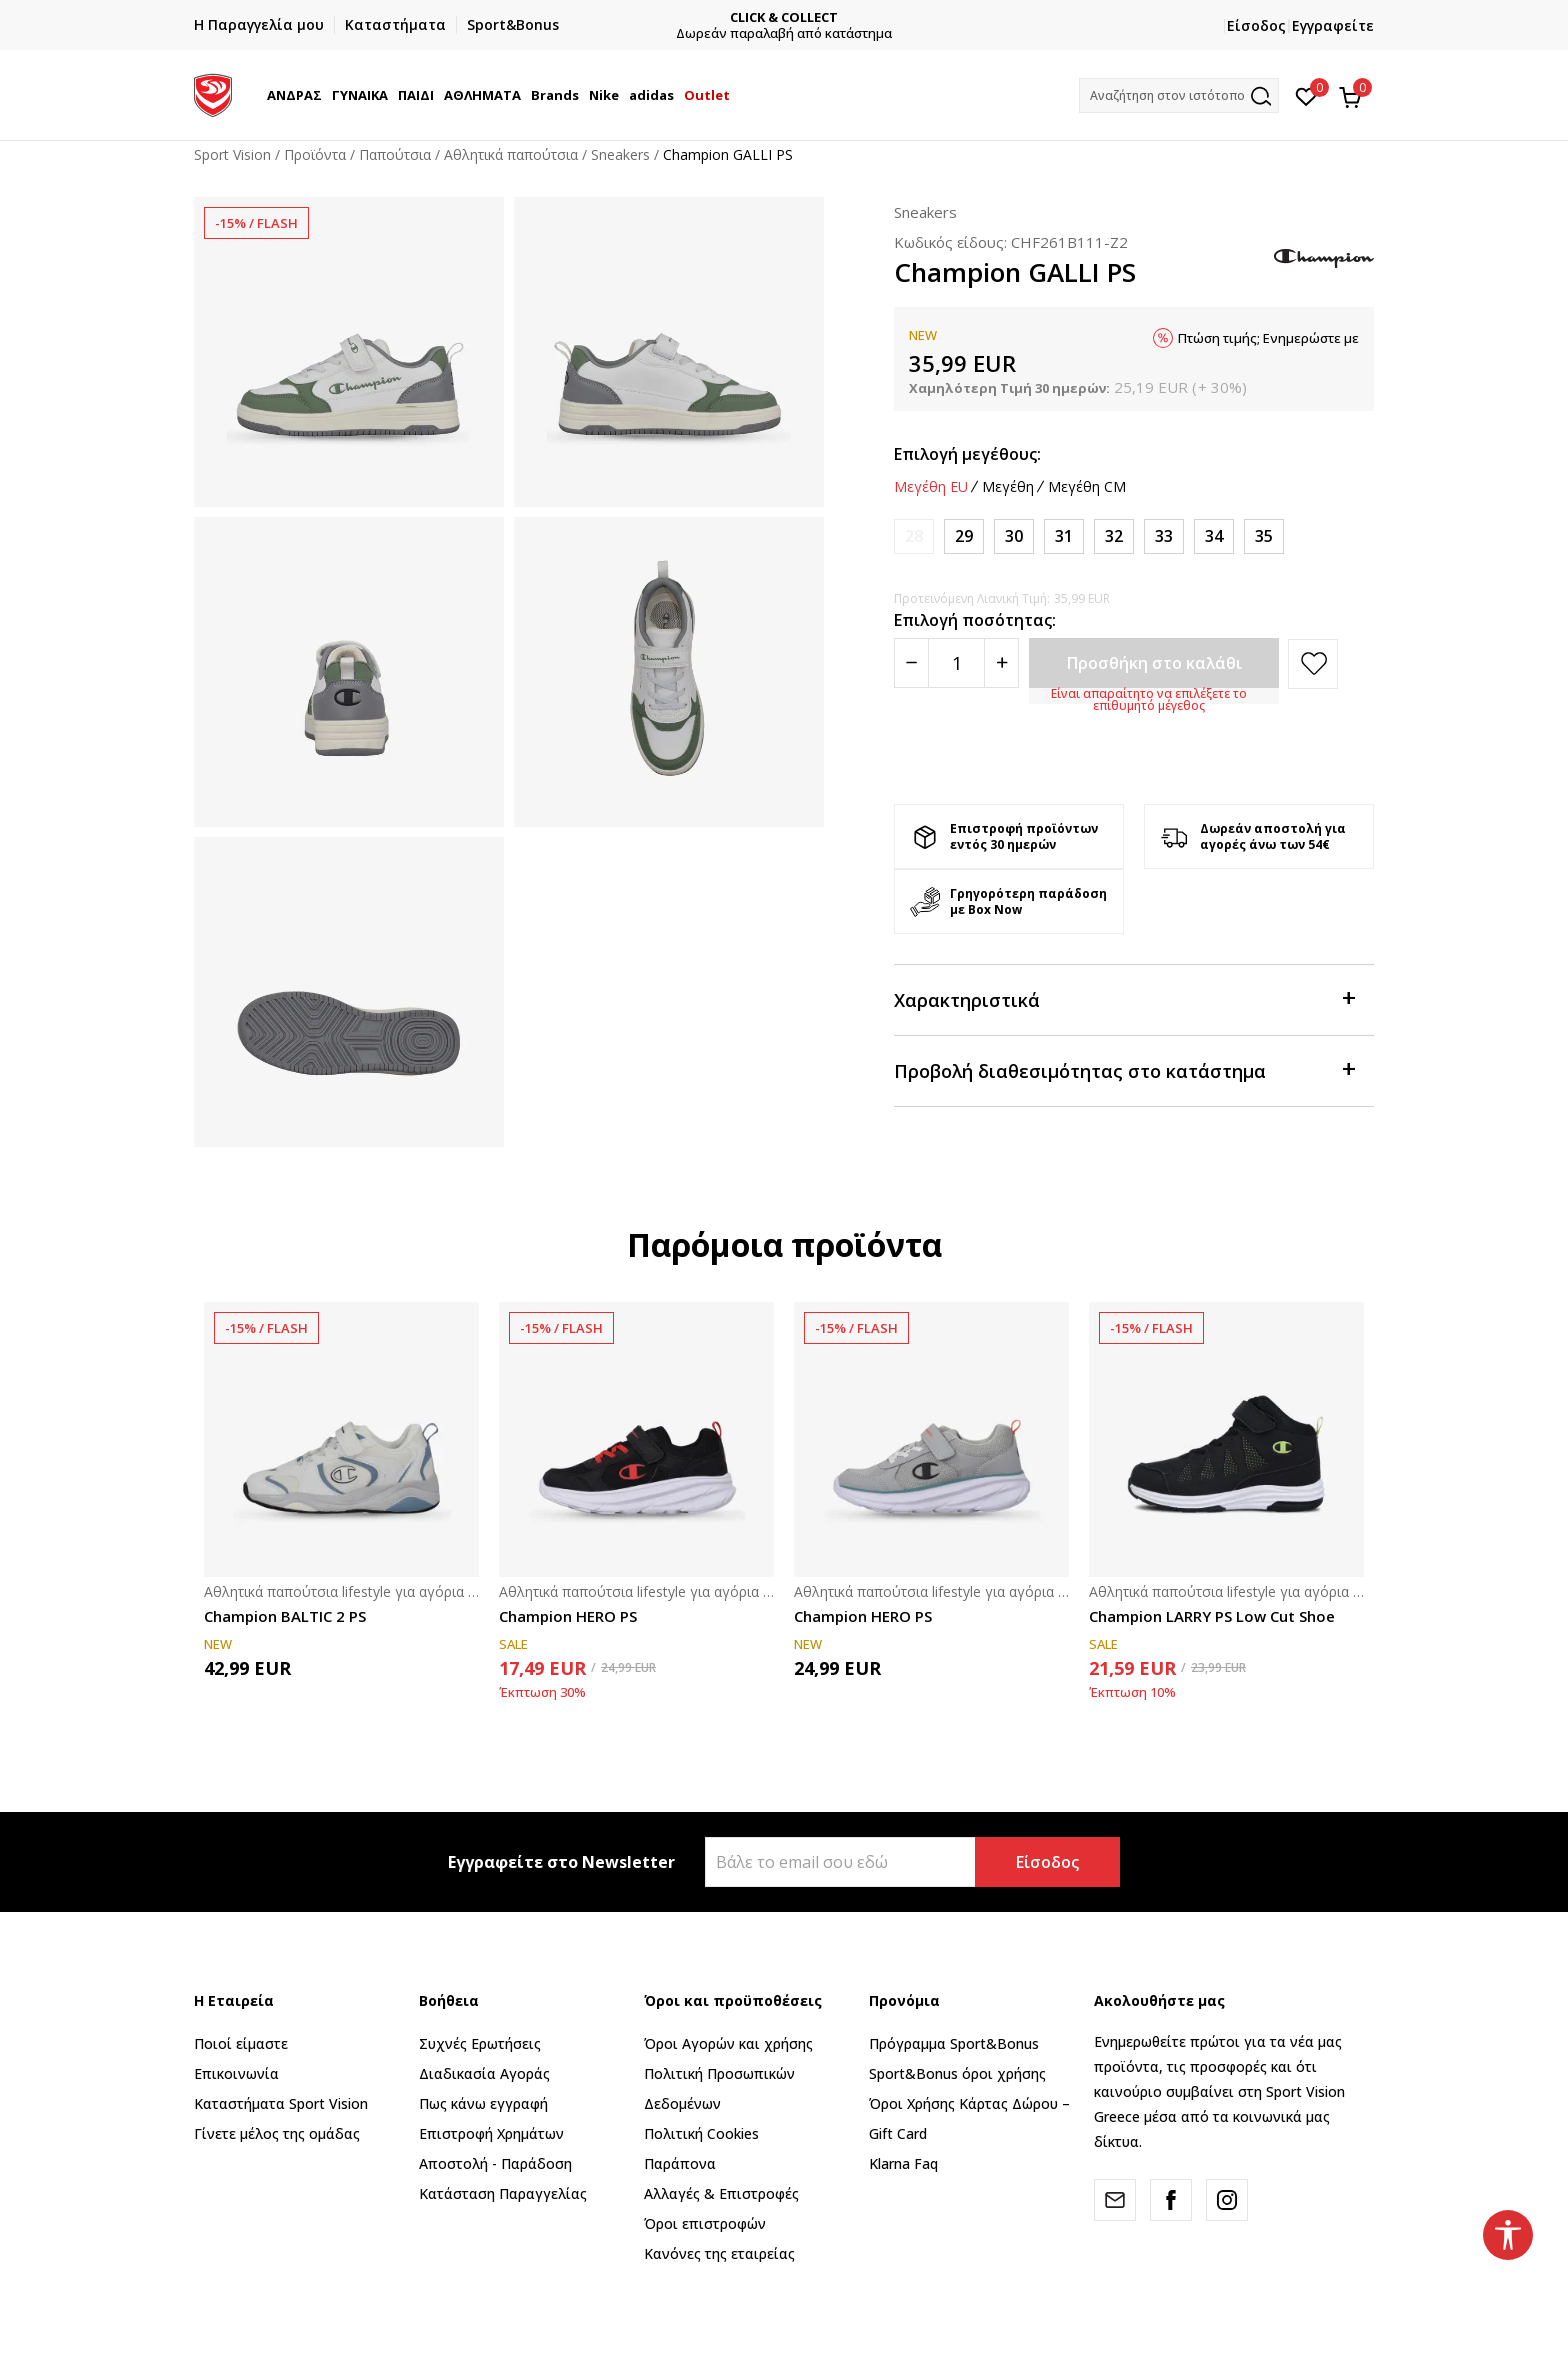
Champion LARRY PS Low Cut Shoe (1212, 1616)
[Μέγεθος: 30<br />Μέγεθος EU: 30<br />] (1014, 536)
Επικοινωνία (236, 2073)
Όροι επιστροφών (705, 2223)
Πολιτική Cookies (701, 2133)
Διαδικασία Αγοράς (484, 2073)
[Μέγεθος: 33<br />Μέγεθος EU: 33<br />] (1164, 536)
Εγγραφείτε (1333, 25)
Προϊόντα (315, 154)
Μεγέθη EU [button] (931, 487)
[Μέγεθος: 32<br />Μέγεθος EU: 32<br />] (1114, 536)
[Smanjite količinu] (911, 663)
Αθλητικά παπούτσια (511, 154)
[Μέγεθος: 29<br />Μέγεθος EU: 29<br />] (964, 536)
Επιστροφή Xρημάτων (491, 2133)
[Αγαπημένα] (1306, 95)
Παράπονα (680, 2163)
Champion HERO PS (568, 1616)
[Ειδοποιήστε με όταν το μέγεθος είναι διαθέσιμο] (914, 536)
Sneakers (620, 154)
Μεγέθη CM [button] (1087, 487)
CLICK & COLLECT (832, 17)
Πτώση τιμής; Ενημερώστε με (1268, 338)
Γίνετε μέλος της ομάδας (277, 2133)
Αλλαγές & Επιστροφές (721, 2193)
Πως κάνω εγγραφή (483, 2103)
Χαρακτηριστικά (1124, 998)
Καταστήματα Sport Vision (281, 2103)
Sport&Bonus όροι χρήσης (957, 2073)
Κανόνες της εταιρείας (719, 2253)
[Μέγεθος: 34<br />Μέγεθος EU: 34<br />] (1214, 536)
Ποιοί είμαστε (241, 2043)
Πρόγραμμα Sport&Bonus (954, 2043)
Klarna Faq (903, 2163)
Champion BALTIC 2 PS (285, 1616)
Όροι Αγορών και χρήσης (728, 2043)
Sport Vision (232, 154)
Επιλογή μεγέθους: (967, 454)
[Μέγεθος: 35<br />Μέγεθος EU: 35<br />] (1264, 536)
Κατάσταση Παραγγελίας (503, 2193)
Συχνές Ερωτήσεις (480, 2043)
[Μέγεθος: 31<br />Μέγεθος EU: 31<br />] (1064, 536)
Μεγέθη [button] (1008, 487)
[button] (1179, 95)
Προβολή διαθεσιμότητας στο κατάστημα (1124, 1069)
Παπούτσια (395, 154)
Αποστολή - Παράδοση (495, 2163)
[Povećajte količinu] (1001, 663)
